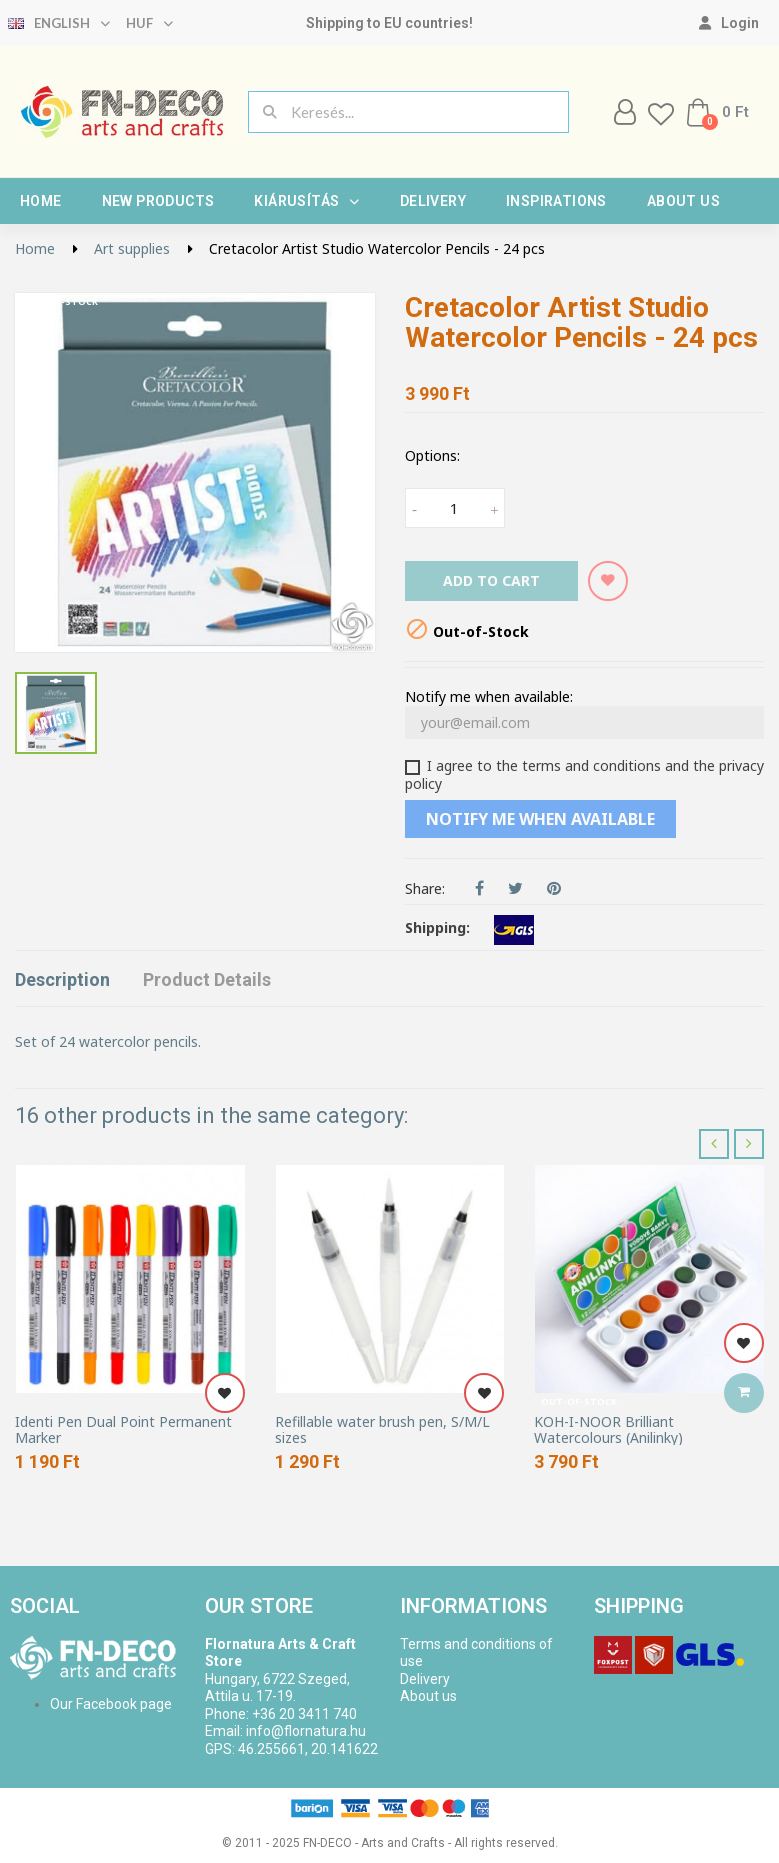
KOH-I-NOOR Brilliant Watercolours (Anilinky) (608, 1429)
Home (41, 201)
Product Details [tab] (207, 979)
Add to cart (491, 580)
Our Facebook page (111, 1704)
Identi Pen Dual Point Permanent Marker (123, 1429)
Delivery (433, 201)
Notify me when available (540, 819)
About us (683, 201)
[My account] (729, 23)
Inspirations (556, 201)
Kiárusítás (306, 201)
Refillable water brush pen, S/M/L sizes (382, 1429)
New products (158, 201)
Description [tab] (62, 979)
